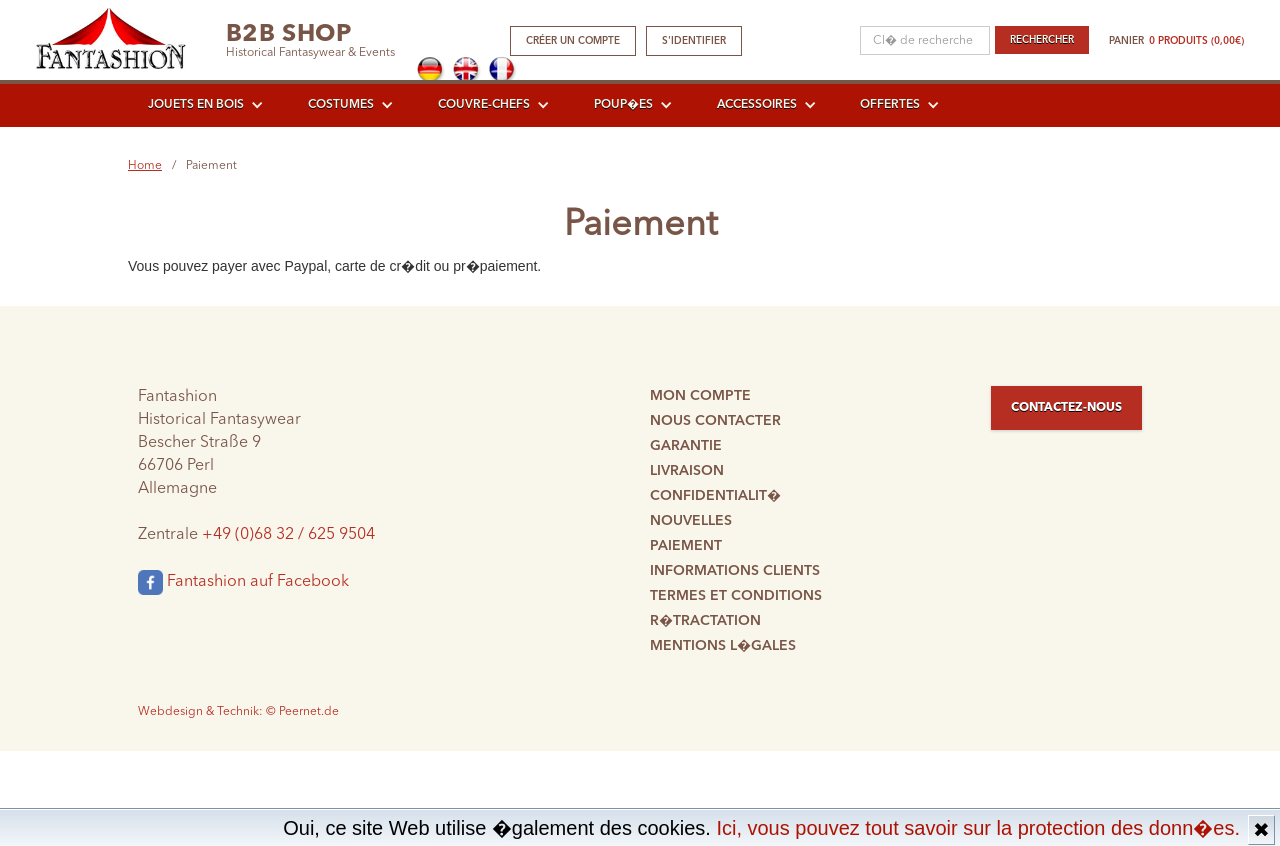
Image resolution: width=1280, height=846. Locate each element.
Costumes (341, 105)
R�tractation (705, 621)
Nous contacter (715, 421)
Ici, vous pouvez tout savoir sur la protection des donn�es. (978, 828)
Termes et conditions (736, 596)
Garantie (686, 446)
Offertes (890, 105)
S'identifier (694, 41)
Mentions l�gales (723, 646)
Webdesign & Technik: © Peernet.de (238, 712)
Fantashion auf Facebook (243, 582)
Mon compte (700, 396)
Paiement (686, 546)
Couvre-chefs (484, 105)
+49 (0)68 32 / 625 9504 (288, 535)
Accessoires (757, 105)
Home (145, 166)
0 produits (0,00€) (1196, 41)
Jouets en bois (196, 105)
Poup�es (623, 105)
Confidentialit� (715, 496)
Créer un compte (573, 41)
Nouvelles (691, 521)
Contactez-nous (1066, 408)
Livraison (687, 471)
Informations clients (735, 571)
